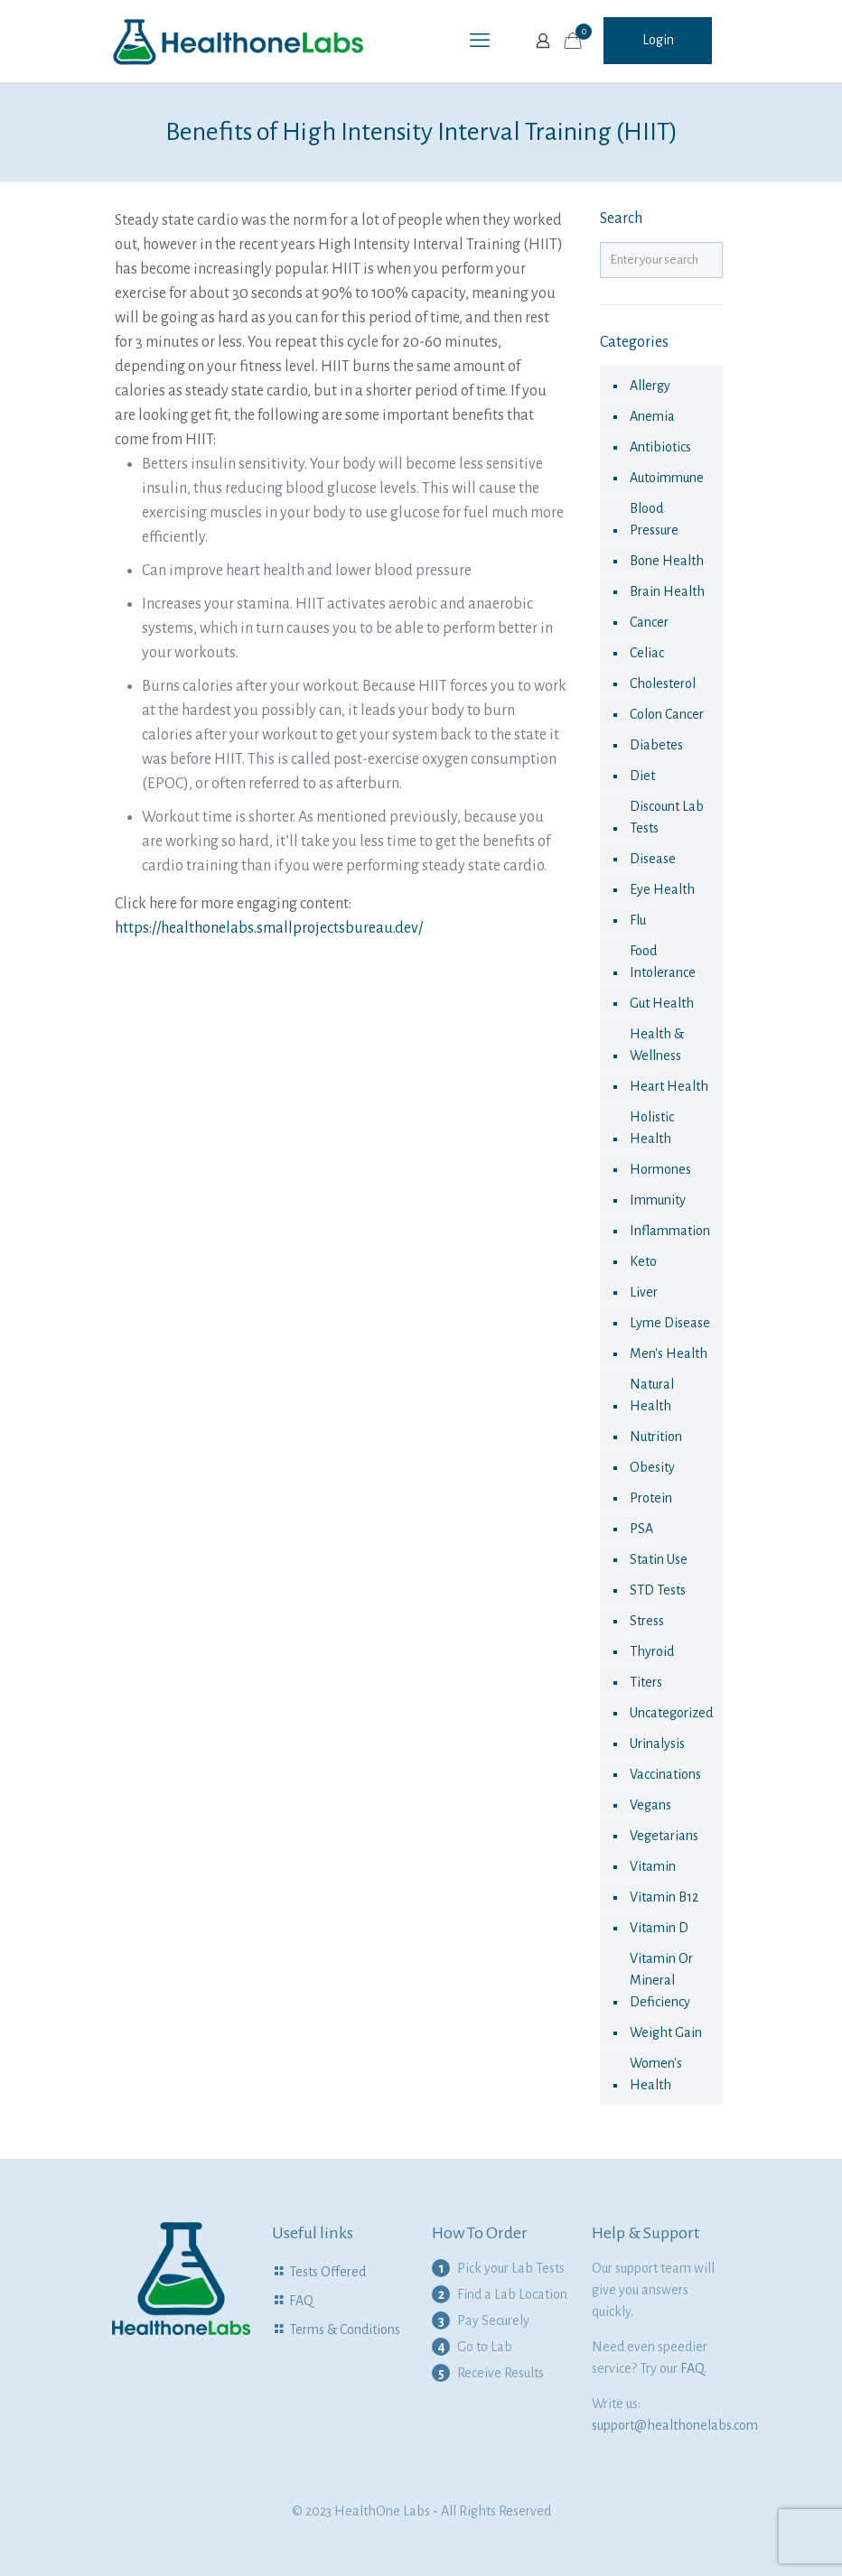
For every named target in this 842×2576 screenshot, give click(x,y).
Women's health (656, 2074)
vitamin (653, 1866)
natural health (652, 1395)
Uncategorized (671, 1713)
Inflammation (670, 1230)
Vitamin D (659, 1927)
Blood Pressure (654, 519)
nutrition (656, 1436)
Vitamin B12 (664, 1897)
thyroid (652, 1651)
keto (643, 1261)
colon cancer (667, 714)
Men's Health (668, 1353)
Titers (646, 1682)
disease (653, 858)
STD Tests (658, 1590)
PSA (641, 1528)
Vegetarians (664, 1835)
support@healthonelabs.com (675, 2425)
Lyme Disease (670, 1323)
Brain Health (667, 591)
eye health (662, 889)
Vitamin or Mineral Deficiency (661, 1980)
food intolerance (663, 962)
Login (658, 40)
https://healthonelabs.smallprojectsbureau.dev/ (269, 928)
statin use (659, 1559)
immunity (658, 1200)
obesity (652, 1467)
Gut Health (662, 1003)
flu (638, 920)
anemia (652, 416)
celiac (647, 653)
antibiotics (660, 447)
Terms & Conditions (344, 2329)
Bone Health (667, 560)
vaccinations (665, 1774)
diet (642, 775)
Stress (647, 1620)
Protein (651, 1498)
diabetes (656, 745)
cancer (649, 622)
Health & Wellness (657, 1045)
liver (644, 1292)
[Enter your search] (661, 260)
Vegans (650, 1805)
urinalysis (657, 1743)
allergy (650, 385)
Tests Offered (327, 2271)
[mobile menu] (479, 40)
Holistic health (652, 1128)
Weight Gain (666, 2032)
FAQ (301, 2300)
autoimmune (667, 477)
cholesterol (663, 683)
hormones (660, 1169)
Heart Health (669, 1086)
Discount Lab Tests (667, 817)
